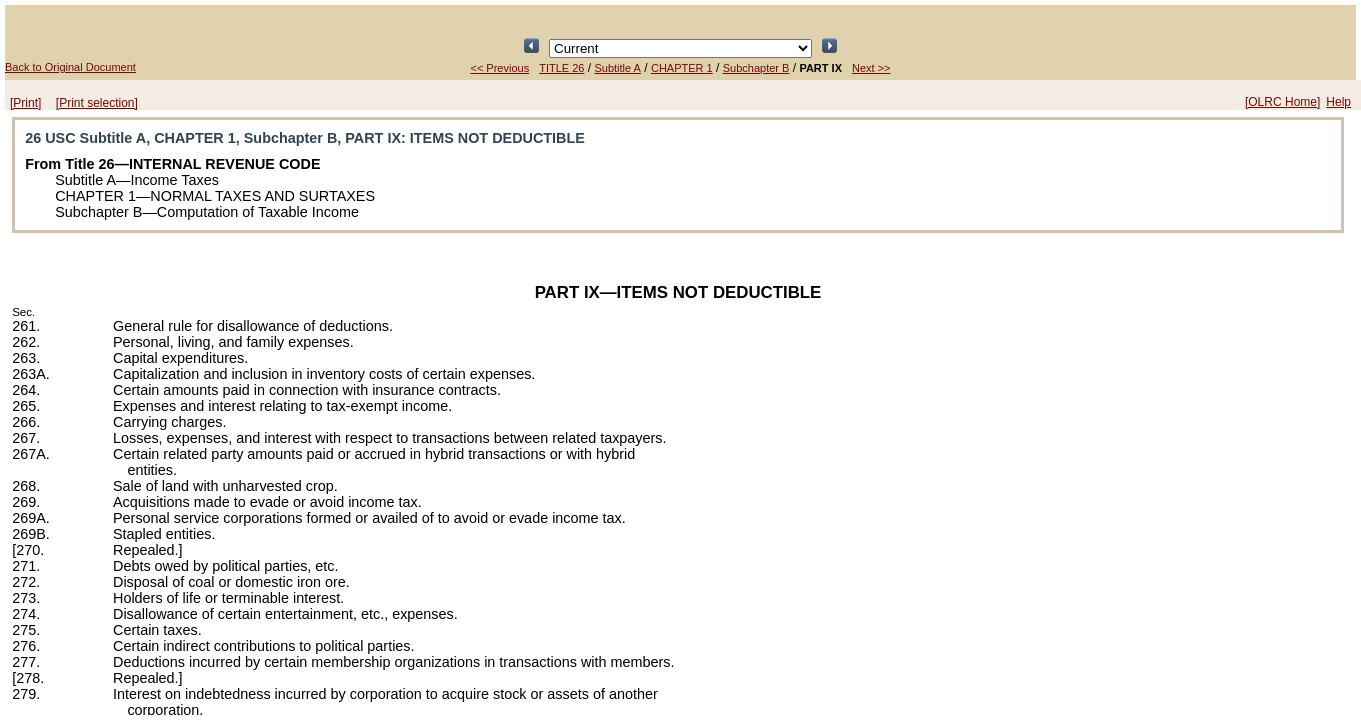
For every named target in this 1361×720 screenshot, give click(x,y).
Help (1338, 102)
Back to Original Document (70, 67)
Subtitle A (617, 68)
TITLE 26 (561, 68)
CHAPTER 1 (682, 68)
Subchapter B (756, 68)
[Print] (25, 103)
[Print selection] (97, 103)
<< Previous (499, 68)
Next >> (871, 68)
